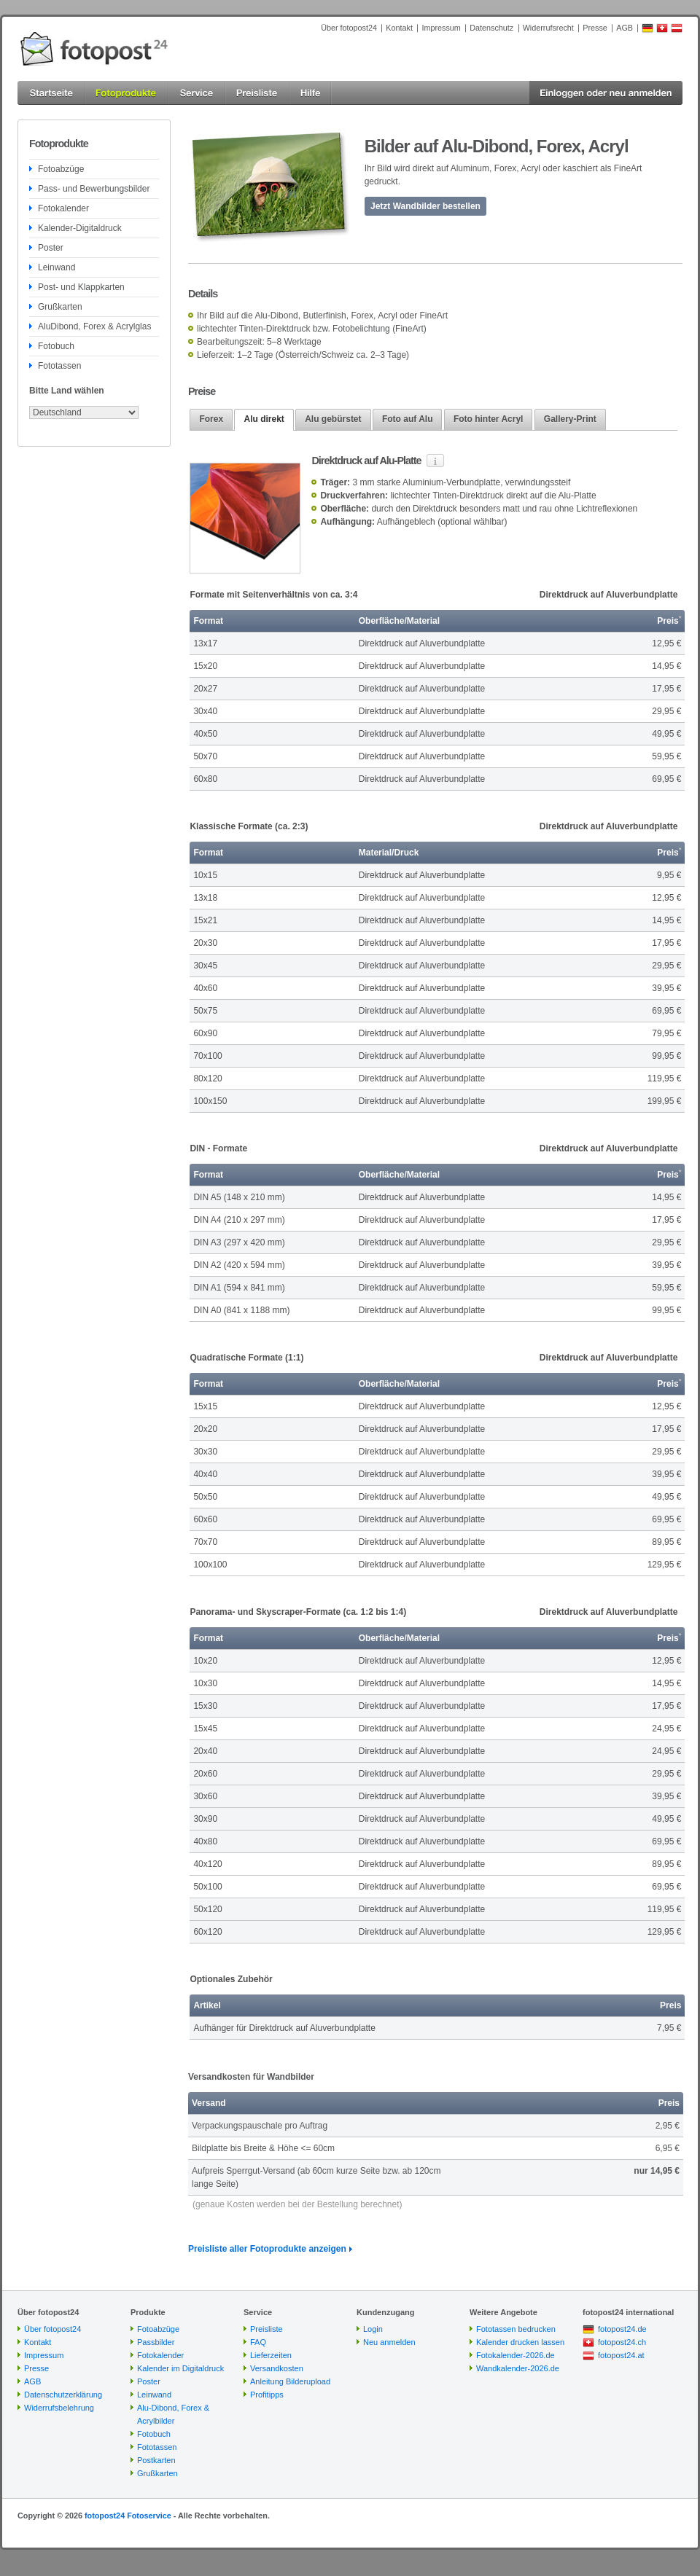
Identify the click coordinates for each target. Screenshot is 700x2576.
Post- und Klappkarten (81, 287)
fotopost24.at (621, 2355)
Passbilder (155, 2342)
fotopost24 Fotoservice (128, 2515)
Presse (595, 27)
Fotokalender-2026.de (515, 2355)
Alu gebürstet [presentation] (333, 419)
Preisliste (266, 2329)
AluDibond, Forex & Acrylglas (94, 326)
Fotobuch (56, 346)
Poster (50, 248)
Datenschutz (491, 27)
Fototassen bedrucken (516, 2329)
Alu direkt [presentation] (264, 419)
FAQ (258, 2342)
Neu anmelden (389, 2342)
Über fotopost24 (349, 27)
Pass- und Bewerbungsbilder (93, 189)
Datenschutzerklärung (63, 2394)
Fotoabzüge (61, 169)
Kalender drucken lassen (520, 2342)
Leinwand (56, 267)
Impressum (440, 27)
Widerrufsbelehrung (59, 2407)
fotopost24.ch (622, 2342)
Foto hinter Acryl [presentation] (489, 419)
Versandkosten (276, 2368)
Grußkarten (60, 307)
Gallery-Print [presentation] (570, 419)
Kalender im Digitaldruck (180, 2368)
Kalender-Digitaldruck (80, 228)
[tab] (211, 419)
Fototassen (59, 366)
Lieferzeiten (271, 2355)
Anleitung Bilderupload (290, 2381)
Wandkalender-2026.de (517, 2368)
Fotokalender (63, 208)
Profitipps (267, 2394)
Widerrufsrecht (548, 27)
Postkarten (156, 2460)
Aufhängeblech (406, 522)
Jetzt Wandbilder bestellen (425, 206)
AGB (624, 27)
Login (373, 2329)
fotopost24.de (622, 2329)
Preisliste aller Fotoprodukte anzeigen (267, 2249)
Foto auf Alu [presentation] (407, 419)
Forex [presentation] (211, 419)
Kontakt (399, 27)
